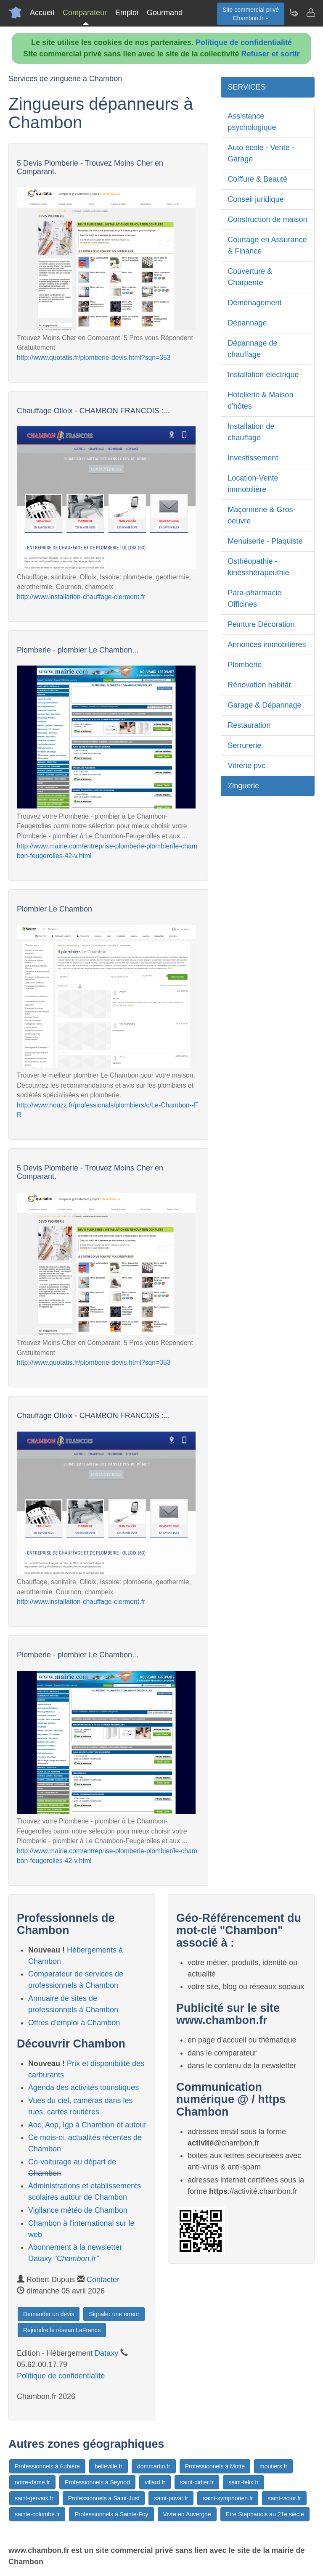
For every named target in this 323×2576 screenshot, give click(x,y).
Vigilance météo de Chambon (77, 2210)
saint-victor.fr (284, 2498)
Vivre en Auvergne (187, 2514)
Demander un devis (48, 2314)
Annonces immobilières (267, 644)
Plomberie (245, 665)
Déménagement (254, 303)
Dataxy (106, 2353)
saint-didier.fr (197, 2482)
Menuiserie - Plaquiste (265, 541)
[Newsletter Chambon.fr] (293, 12)
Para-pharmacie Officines (254, 598)
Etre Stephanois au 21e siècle (265, 2514)
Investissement (253, 458)
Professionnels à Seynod (97, 2482)
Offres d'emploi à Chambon (74, 2023)
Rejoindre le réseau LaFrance (62, 2330)
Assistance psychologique (252, 122)
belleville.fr (108, 2466)
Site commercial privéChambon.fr (250, 13)
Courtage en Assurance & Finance (267, 245)
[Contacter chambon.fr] (310, 12)
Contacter (103, 2279)
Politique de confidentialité (244, 42)
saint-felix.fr (243, 2482)
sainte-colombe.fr (37, 2514)
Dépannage (247, 323)
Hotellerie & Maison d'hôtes (260, 400)
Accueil (42, 12)
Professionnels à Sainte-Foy (111, 2514)
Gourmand (165, 12)
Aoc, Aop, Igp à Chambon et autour (87, 2125)
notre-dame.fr (32, 2482)
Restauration (249, 725)
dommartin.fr (153, 2466)
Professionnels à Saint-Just (104, 2498)
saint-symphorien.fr (228, 2498)
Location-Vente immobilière (253, 484)
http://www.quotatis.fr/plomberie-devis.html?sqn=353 (94, 357)
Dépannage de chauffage (252, 349)
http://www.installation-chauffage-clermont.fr (81, 596)
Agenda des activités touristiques (83, 2087)
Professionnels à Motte (215, 2466)
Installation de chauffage (251, 432)
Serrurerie (244, 745)
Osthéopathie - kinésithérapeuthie (258, 567)
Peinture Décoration (261, 624)
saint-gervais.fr (34, 2498)
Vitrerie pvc (246, 765)
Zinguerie (243, 786)
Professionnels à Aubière (47, 2466)
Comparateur (85, 12)
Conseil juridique (255, 199)
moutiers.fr (273, 2466)
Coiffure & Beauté (257, 179)
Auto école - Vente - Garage (261, 153)
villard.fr (155, 2482)
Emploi (126, 12)
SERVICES (247, 87)
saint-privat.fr (171, 2498)
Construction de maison (267, 219)
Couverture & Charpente (250, 277)
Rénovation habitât (259, 685)
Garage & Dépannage (264, 705)
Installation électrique (263, 374)
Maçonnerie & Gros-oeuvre (261, 515)
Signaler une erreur (114, 2314)
